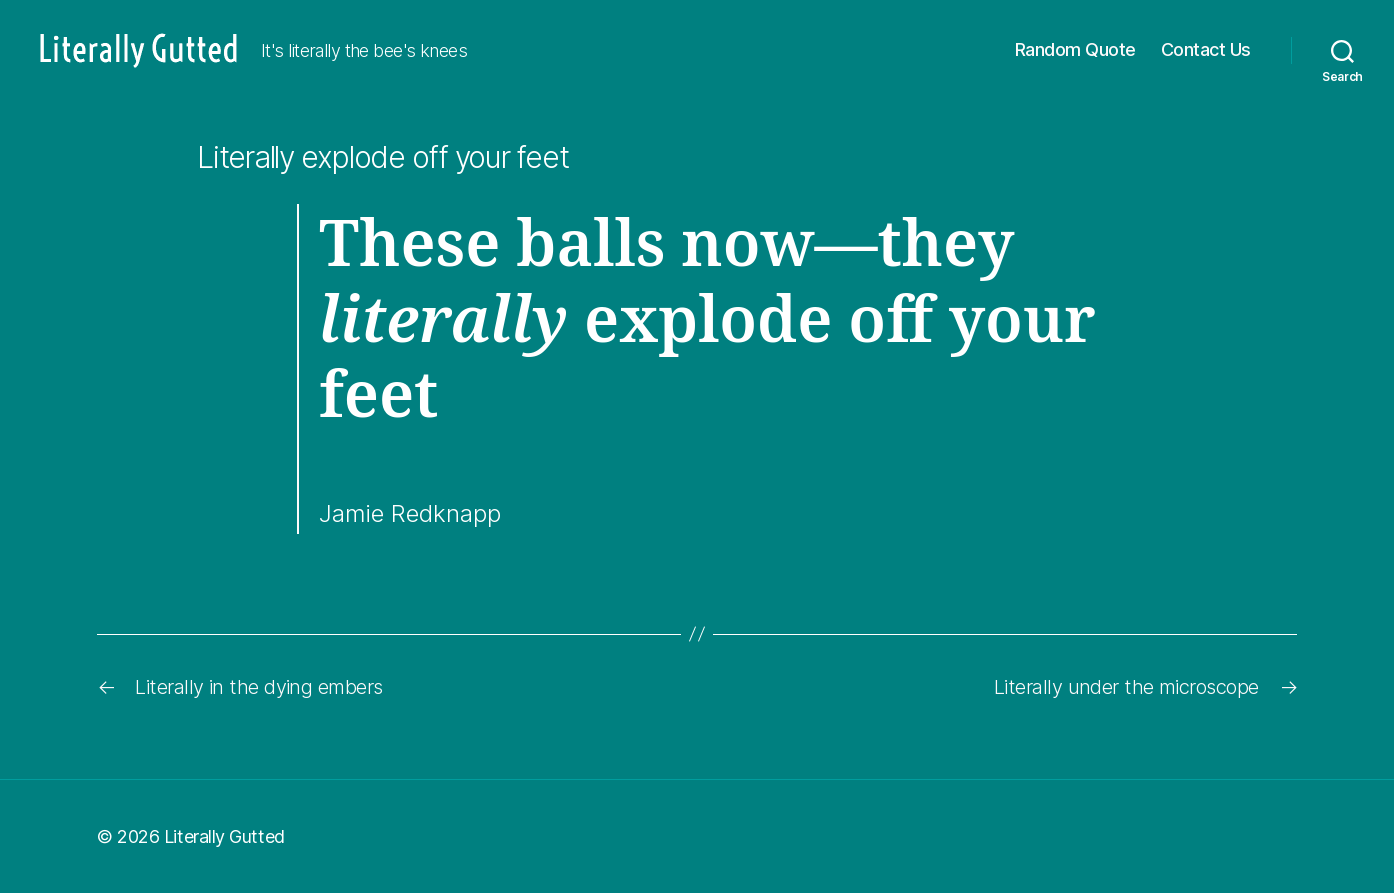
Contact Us (1206, 49)
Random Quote (1075, 49)
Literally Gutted (224, 836)
